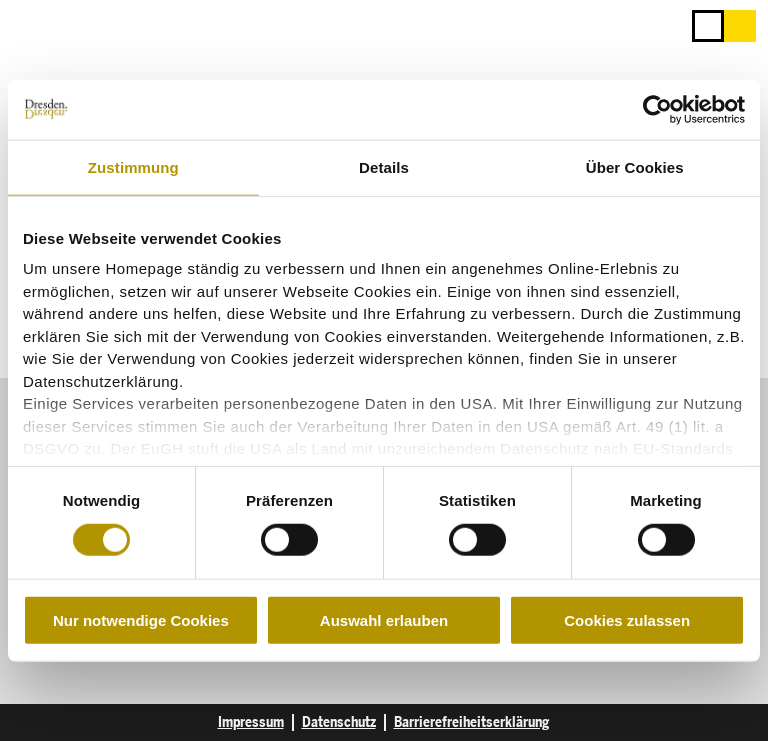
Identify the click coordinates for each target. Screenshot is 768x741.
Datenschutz (339, 722)
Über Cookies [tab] (635, 166)
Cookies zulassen (627, 620)
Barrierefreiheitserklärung (471, 722)
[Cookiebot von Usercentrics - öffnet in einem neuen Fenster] (657, 109)
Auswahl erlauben (384, 620)
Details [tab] (384, 166)
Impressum (251, 722)
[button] (740, 26)
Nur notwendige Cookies (141, 620)
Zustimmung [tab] (133, 166)
